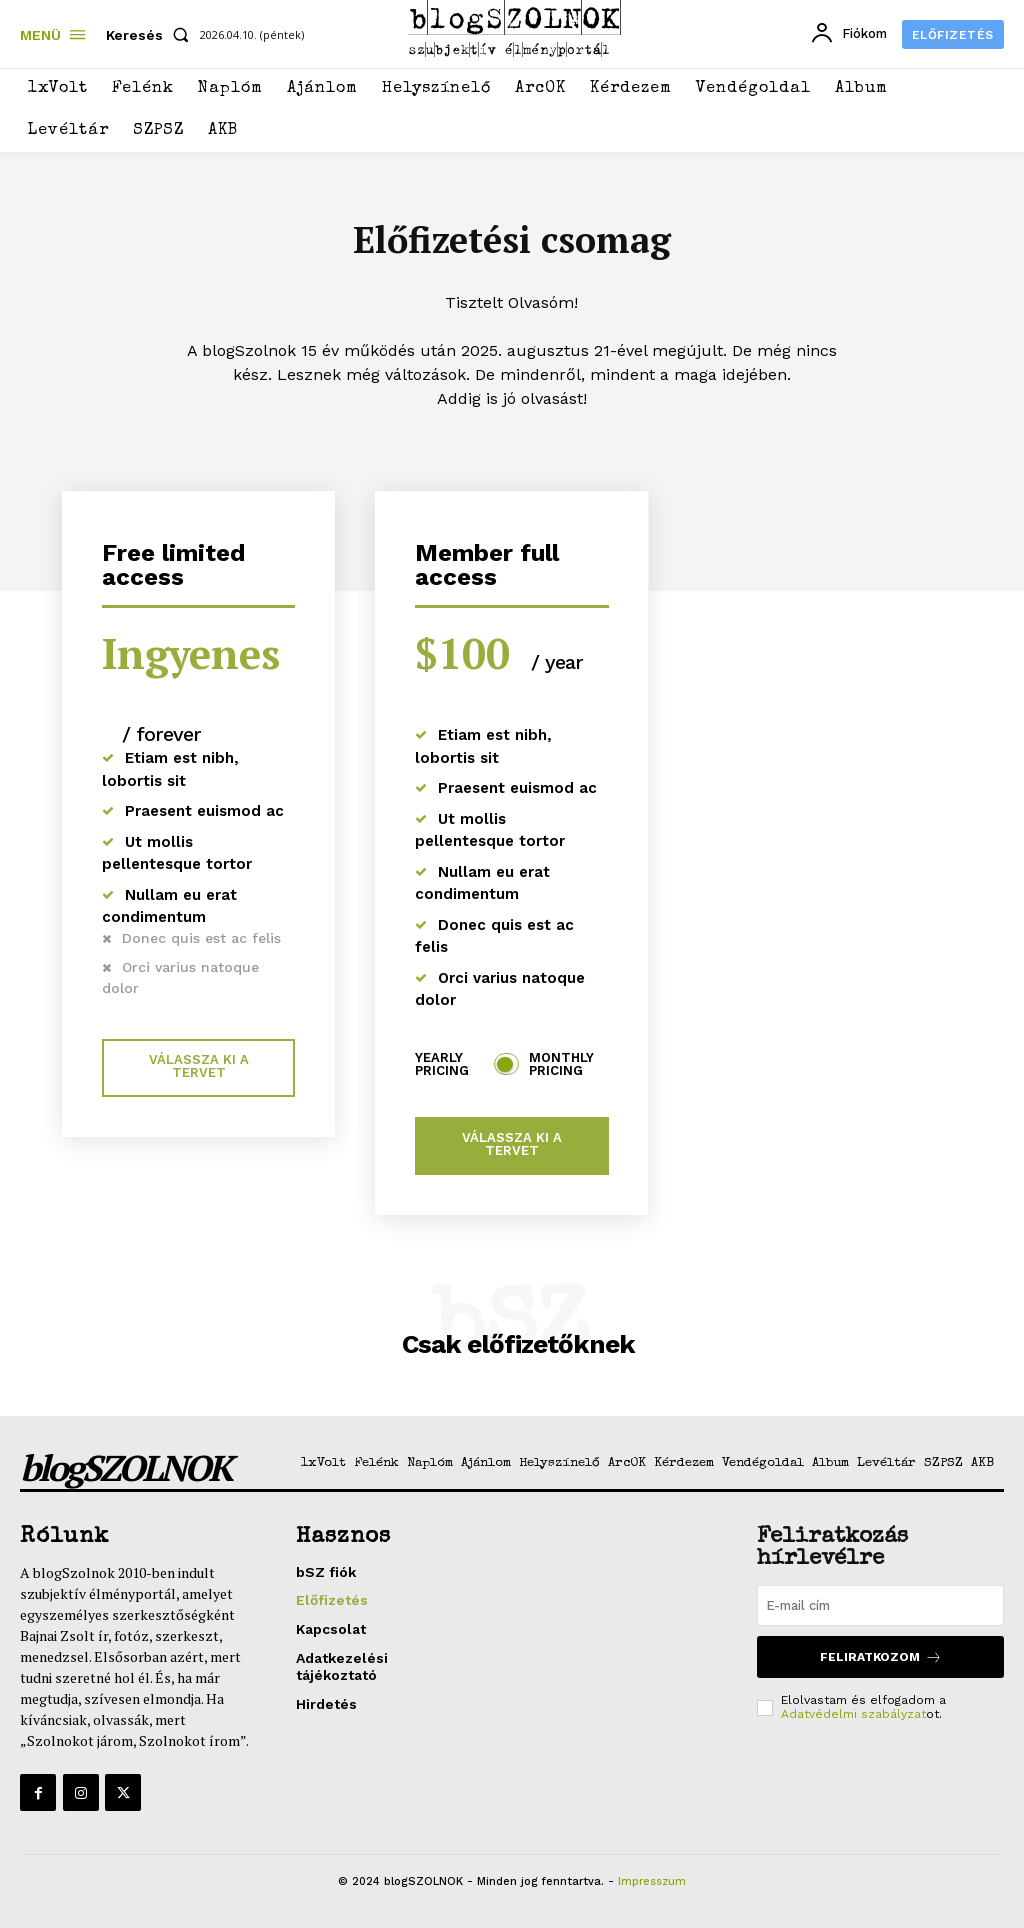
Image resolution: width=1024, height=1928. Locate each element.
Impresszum (652, 1881)
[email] (880, 1606)
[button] (151, 35)
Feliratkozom (881, 1657)
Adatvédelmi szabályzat (853, 1714)
